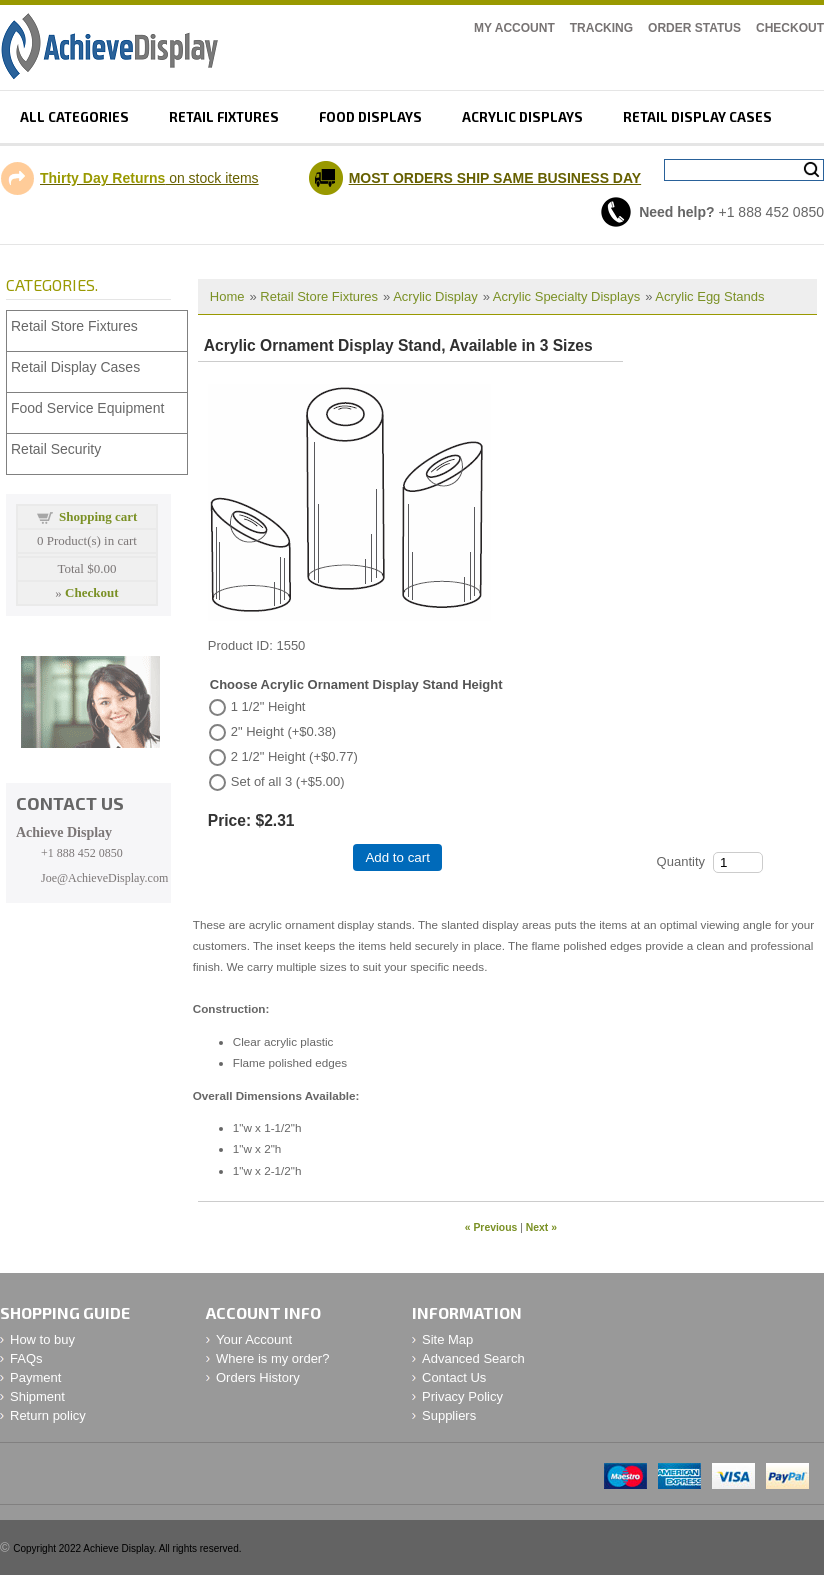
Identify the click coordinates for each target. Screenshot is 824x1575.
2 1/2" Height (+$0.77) (294, 756)
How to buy (42, 1339)
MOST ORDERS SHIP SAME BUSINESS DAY (495, 178)
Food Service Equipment (87, 408)
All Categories (74, 117)
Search (811, 170)
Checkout (790, 28)
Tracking (601, 28)
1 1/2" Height (268, 706)
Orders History (258, 1377)
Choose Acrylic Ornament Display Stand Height (356, 684)
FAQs (26, 1358)
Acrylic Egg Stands (709, 296)
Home (227, 296)
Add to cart (397, 857)
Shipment (37, 1396)
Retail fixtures (224, 117)
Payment (35, 1377)
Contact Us (454, 1377)
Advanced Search (473, 1358)
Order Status (694, 28)
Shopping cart (98, 516)
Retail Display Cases (75, 367)
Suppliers (449, 1415)
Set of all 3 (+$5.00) (288, 781)
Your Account (254, 1339)
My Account (514, 28)
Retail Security (56, 449)
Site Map (447, 1339)
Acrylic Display (435, 296)
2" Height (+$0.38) (283, 731)
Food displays (370, 117)
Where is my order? (272, 1358)
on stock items (149, 178)
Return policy (48, 1415)
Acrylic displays (522, 117)
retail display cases (697, 117)
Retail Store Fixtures (319, 296)
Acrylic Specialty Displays (566, 296)
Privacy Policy (462, 1396)
